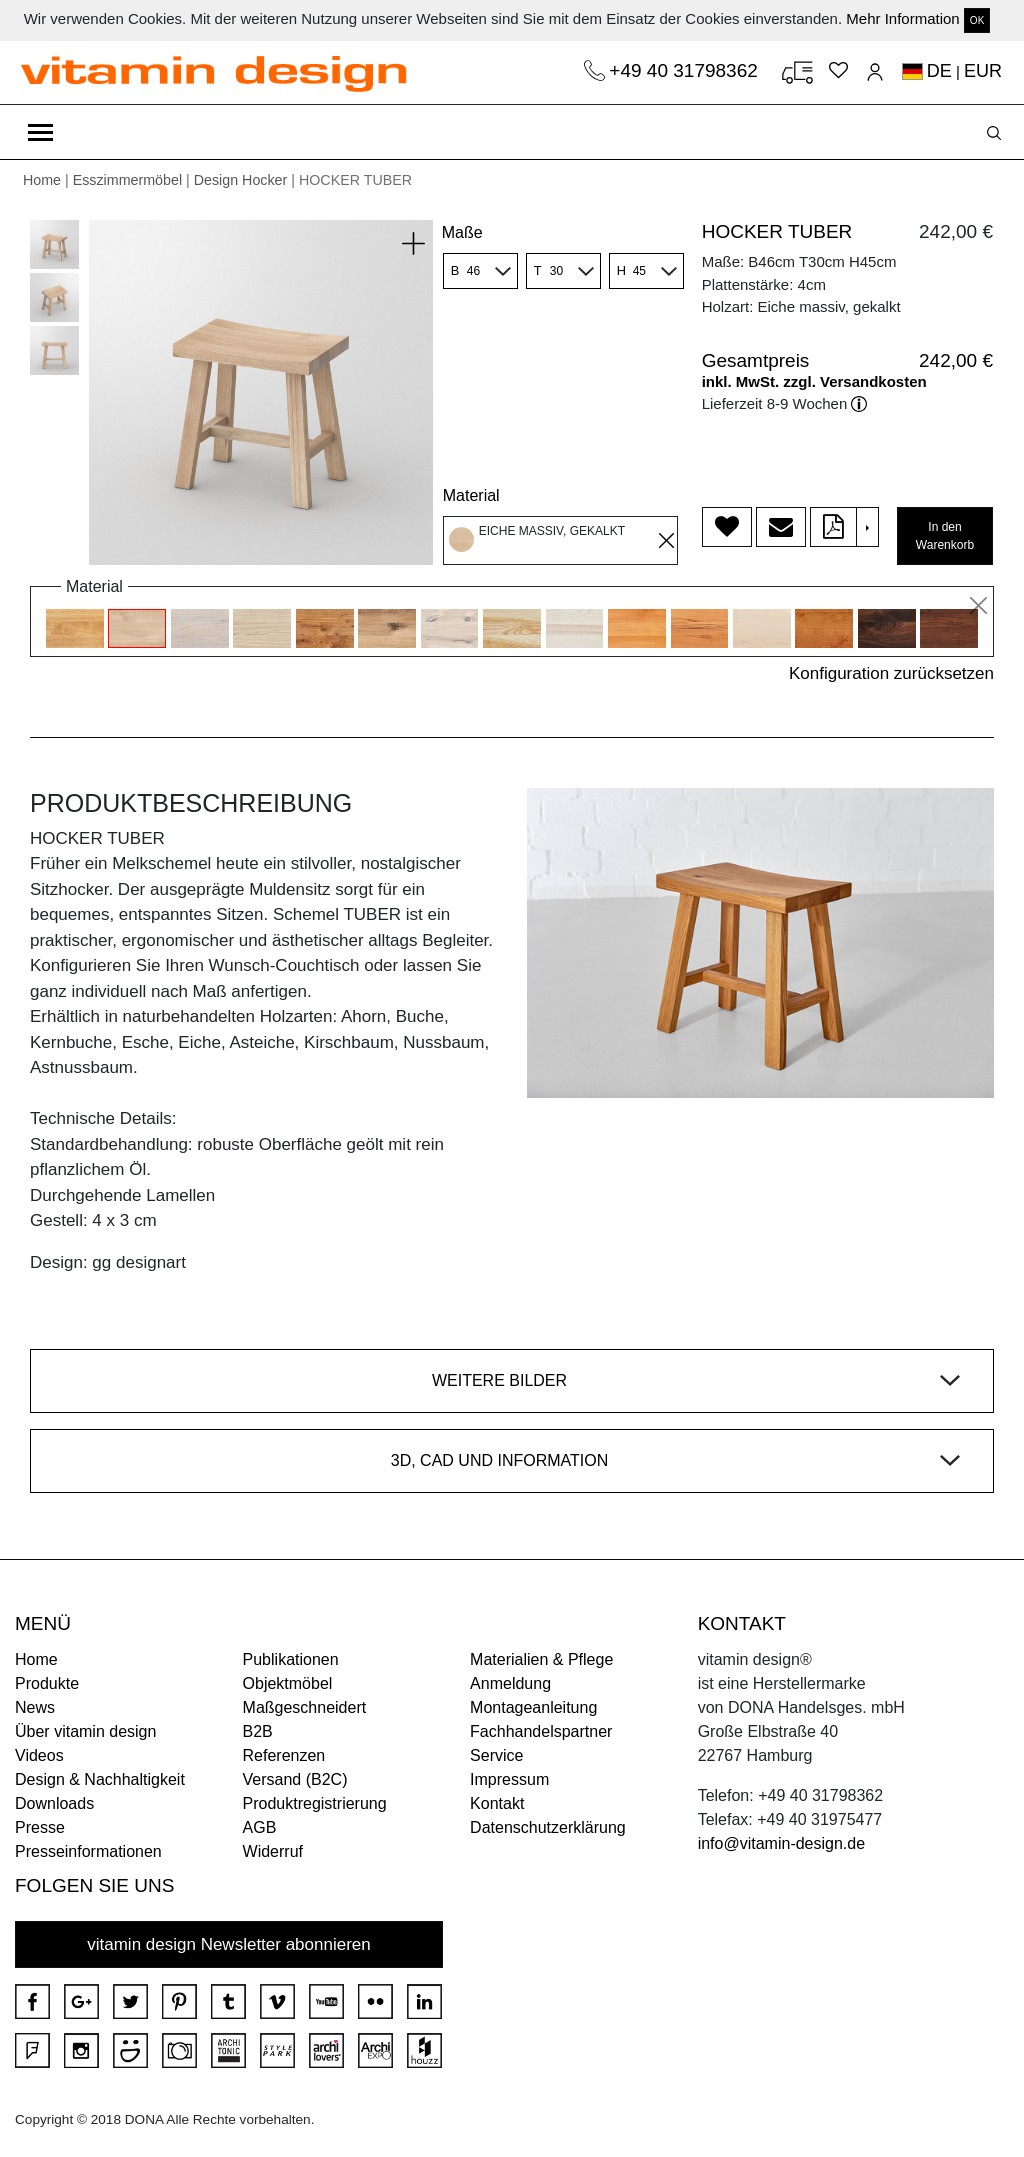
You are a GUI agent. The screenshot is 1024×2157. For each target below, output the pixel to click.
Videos (39, 1755)
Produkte (47, 1683)
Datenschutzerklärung (548, 1827)
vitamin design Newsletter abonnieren (229, 1944)
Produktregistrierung (315, 1803)
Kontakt (497, 1803)
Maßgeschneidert (305, 1707)
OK (977, 20)
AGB (260, 1827)
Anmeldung (510, 1683)
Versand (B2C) (295, 1779)
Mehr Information (902, 18)
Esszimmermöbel (127, 180)
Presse (40, 1827)
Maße (462, 232)
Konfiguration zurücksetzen (891, 673)
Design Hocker (241, 180)
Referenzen (284, 1755)
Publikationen (291, 1659)
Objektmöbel (288, 1683)
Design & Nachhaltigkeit (100, 1779)
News (35, 1707)
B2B (258, 1731)
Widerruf (273, 1851)
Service (496, 1755)
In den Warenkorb (945, 536)
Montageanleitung (533, 1707)
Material (471, 495)
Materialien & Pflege (541, 1659)
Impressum (509, 1779)
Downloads (54, 1803)
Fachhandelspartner (541, 1731)
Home (42, 180)
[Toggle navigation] (40, 132)
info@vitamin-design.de (781, 1843)
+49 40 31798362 (686, 70)
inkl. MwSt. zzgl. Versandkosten (814, 381)
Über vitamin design (85, 1731)
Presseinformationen (88, 1851)
